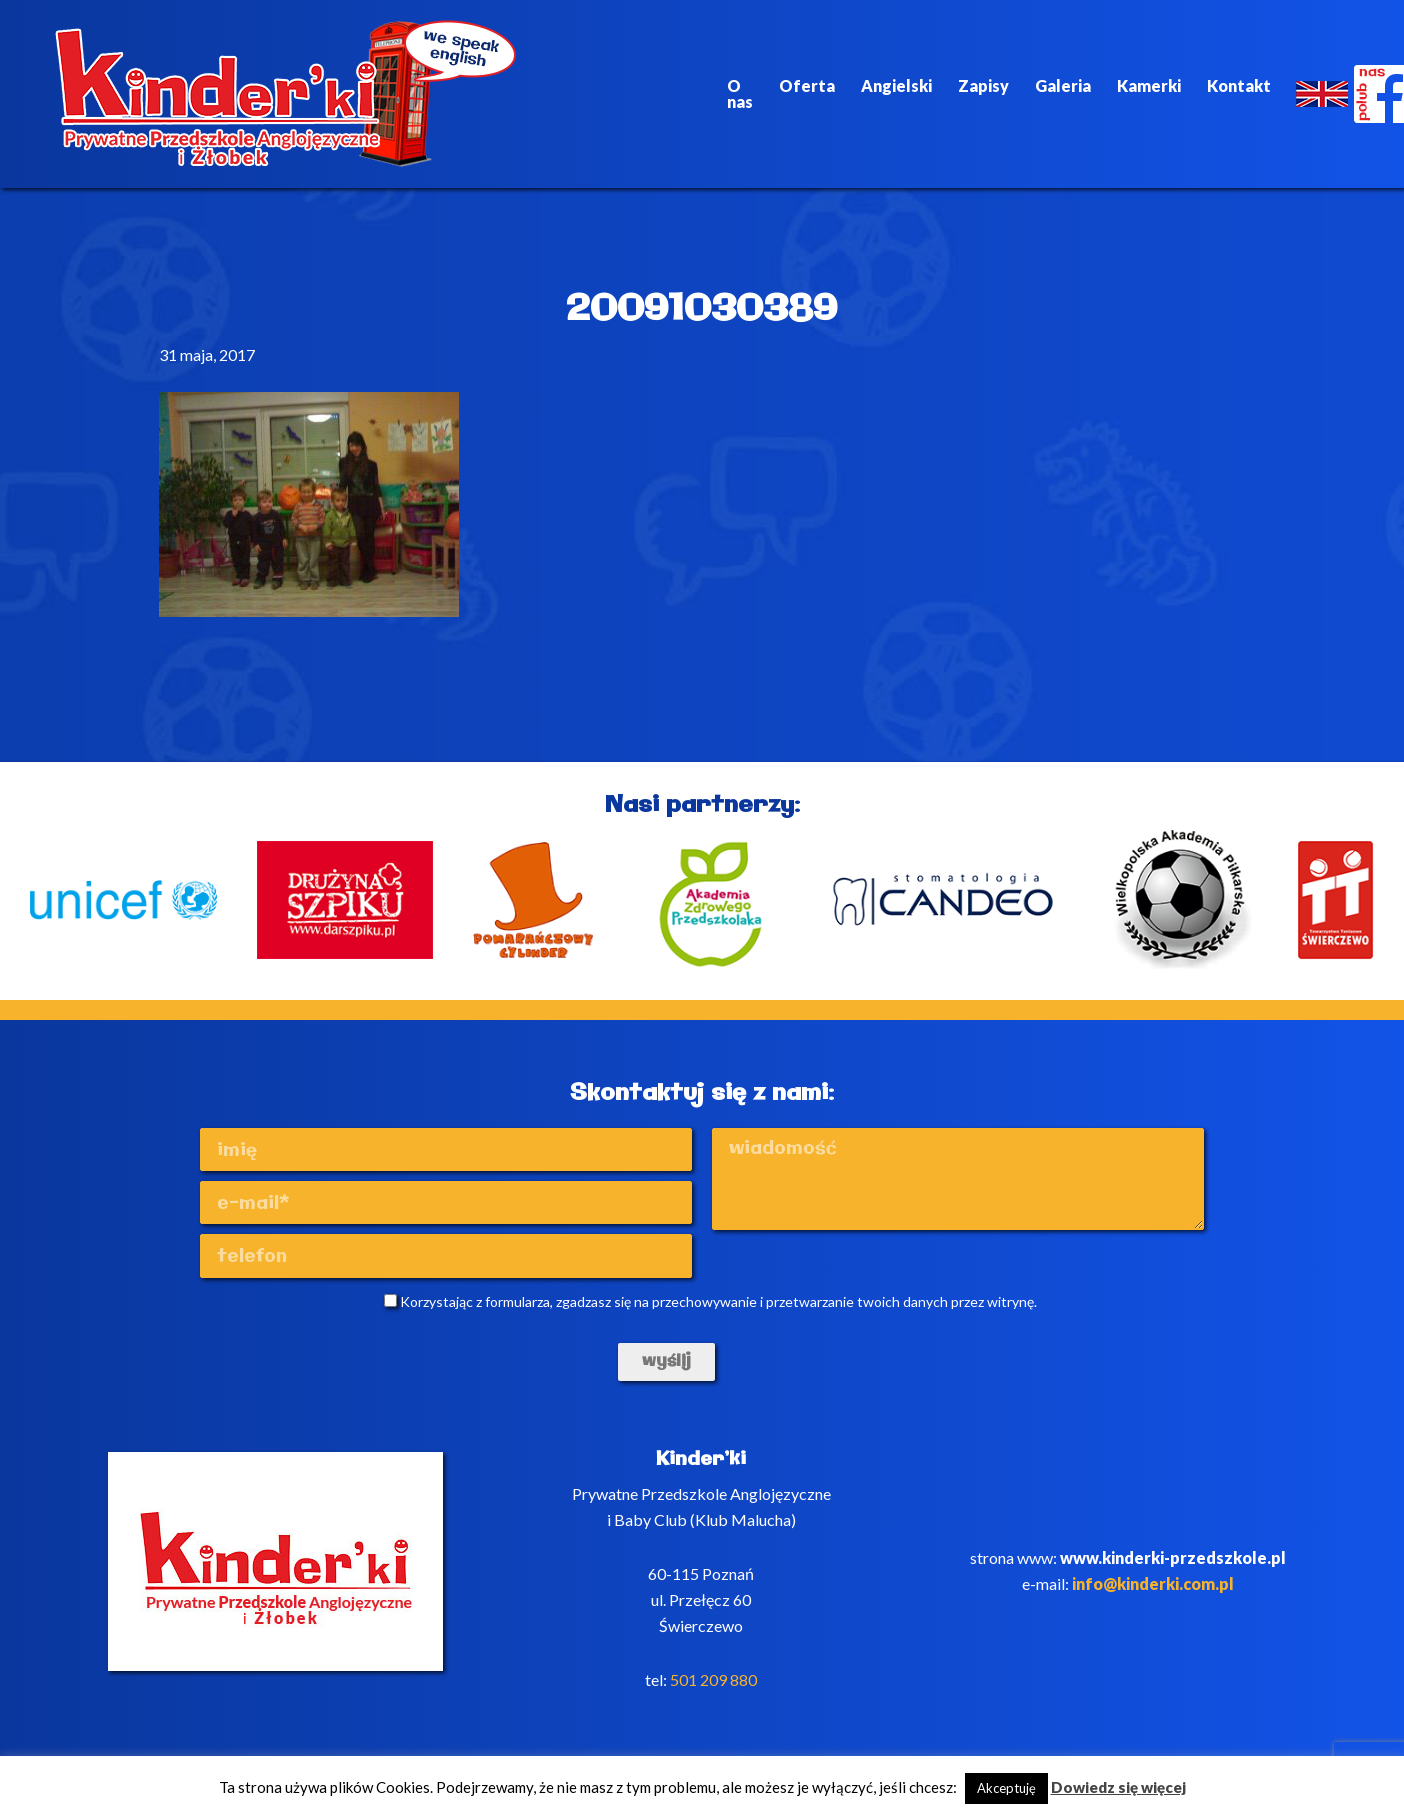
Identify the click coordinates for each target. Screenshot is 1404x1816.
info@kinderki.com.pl (1153, 1592)
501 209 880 (713, 1688)
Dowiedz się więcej (1118, 1787)
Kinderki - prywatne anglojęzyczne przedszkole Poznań (278, 94)
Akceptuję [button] (1006, 1788)
